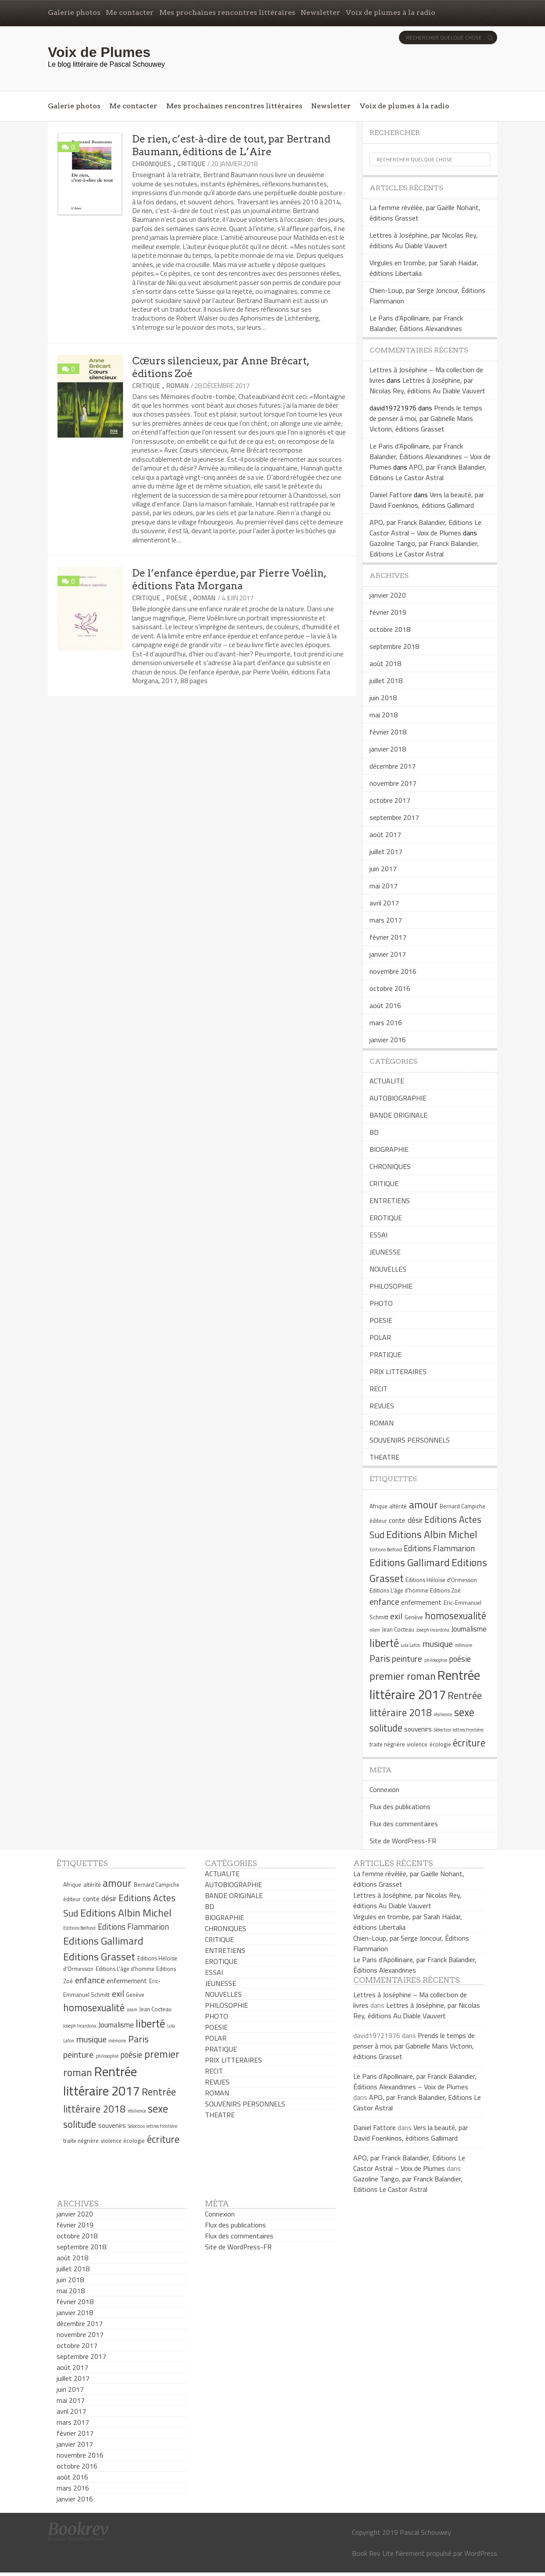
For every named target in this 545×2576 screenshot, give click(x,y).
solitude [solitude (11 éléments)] (385, 1728)
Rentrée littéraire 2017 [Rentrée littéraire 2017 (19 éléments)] (424, 1684)
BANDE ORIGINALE (398, 1115)
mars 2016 (385, 1022)
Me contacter (130, 12)
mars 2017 (385, 920)
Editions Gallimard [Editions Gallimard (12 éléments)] (409, 1562)
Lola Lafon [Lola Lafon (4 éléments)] (410, 1645)
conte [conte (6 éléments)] (397, 1520)
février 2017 (387, 937)
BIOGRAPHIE (389, 1149)
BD (374, 1132)
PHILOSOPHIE (390, 1286)
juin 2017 (383, 868)
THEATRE (384, 1457)
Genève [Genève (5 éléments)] (414, 1617)
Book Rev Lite (373, 2553)
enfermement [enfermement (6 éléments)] (421, 1602)
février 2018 (387, 732)
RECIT (378, 1388)
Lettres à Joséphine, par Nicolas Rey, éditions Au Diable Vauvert (423, 240)
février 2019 (387, 612)
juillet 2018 (385, 680)
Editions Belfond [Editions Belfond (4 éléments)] (385, 1549)
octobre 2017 (389, 800)
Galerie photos (74, 12)
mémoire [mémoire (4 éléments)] (463, 1645)
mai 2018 (383, 714)
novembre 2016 (392, 971)
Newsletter (320, 12)
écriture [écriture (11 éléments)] (469, 1742)
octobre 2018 (389, 629)
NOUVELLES (387, 1269)
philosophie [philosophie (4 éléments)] (435, 1660)
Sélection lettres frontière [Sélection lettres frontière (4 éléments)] (459, 1729)
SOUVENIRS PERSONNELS (409, 1440)
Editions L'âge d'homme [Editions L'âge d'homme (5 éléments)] (398, 1590)
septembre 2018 (394, 646)
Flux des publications (399, 1806)
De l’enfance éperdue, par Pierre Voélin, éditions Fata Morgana (229, 579)
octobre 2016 (389, 988)
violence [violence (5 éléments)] (417, 1744)
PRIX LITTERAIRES (398, 1371)
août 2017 (385, 834)
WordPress (480, 2553)
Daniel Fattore (390, 494)
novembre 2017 (392, 783)
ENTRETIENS (389, 1200)
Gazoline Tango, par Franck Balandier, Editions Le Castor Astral (424, 548)
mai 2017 (383, 885)
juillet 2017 (385, 851)
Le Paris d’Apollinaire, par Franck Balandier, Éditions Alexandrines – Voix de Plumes (430, 456)
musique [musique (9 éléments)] (438, 1643)
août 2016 (385, 1005)
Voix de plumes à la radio (390, 12)
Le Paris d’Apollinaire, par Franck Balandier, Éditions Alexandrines (416, 323)
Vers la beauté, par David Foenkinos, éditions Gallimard (426, 499)
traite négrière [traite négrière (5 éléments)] (387, 1744)
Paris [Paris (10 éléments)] (379, 1658)
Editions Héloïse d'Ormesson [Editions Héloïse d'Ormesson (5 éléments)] (441, 1579)
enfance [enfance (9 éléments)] (384, 1601)
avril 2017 (384, 903)
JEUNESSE (385, 1252)
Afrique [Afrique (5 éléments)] (378, 1506)
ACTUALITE (386, 1081)
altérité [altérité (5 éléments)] (398, 1506)
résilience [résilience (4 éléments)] (443, 1714)
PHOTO (381, 1303)
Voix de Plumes (99, 52)
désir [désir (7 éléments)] (415, 1520)
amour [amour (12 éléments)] (423, 1504)
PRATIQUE (385, 1354)
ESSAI (378, 1234)
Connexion (384, 1789)
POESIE (176, 598)
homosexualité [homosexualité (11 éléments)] (455, 1615)
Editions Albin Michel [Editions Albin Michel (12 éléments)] (431, 1534)
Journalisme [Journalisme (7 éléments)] (469, 1629)
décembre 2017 (392, 766)
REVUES (381, 1405)
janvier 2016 (387, 1039)
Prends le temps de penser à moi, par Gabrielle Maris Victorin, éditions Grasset (425, 418)
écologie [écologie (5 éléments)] (440, 1744)
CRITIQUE (191, 164)
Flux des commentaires (403, 1823)
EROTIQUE (385, 1217)
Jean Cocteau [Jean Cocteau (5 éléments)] (398, 1629)
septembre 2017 (394, 817)
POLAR (380, 1337)
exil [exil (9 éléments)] (396, 1616)
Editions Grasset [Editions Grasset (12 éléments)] (99, 1956)
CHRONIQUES (151, 164)
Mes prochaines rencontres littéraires (227, 12)
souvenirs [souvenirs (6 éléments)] (418, 1729)
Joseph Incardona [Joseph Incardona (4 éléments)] (432, 1629)
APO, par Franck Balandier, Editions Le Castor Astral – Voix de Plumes (425, 527)
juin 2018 (383, 697)
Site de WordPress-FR (402, 1840)
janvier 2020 (387, 595)
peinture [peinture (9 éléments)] (407, 1658)
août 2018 (385, 663)
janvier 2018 (387, 749)
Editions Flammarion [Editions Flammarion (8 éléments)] (439, 1548)
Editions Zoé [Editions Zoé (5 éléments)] (445, 1590)
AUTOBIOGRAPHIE (398, 1098)
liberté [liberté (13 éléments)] (384, 1643)
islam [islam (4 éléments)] (374, 1629)
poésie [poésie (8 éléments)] (460, 1659)
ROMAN (177, 386)
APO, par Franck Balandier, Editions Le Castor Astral (427, 472)
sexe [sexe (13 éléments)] (464, 1712)
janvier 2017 (387, 954)
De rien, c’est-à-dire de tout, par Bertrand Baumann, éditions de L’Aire (231, 145)
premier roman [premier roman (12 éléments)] (402, 1676)
